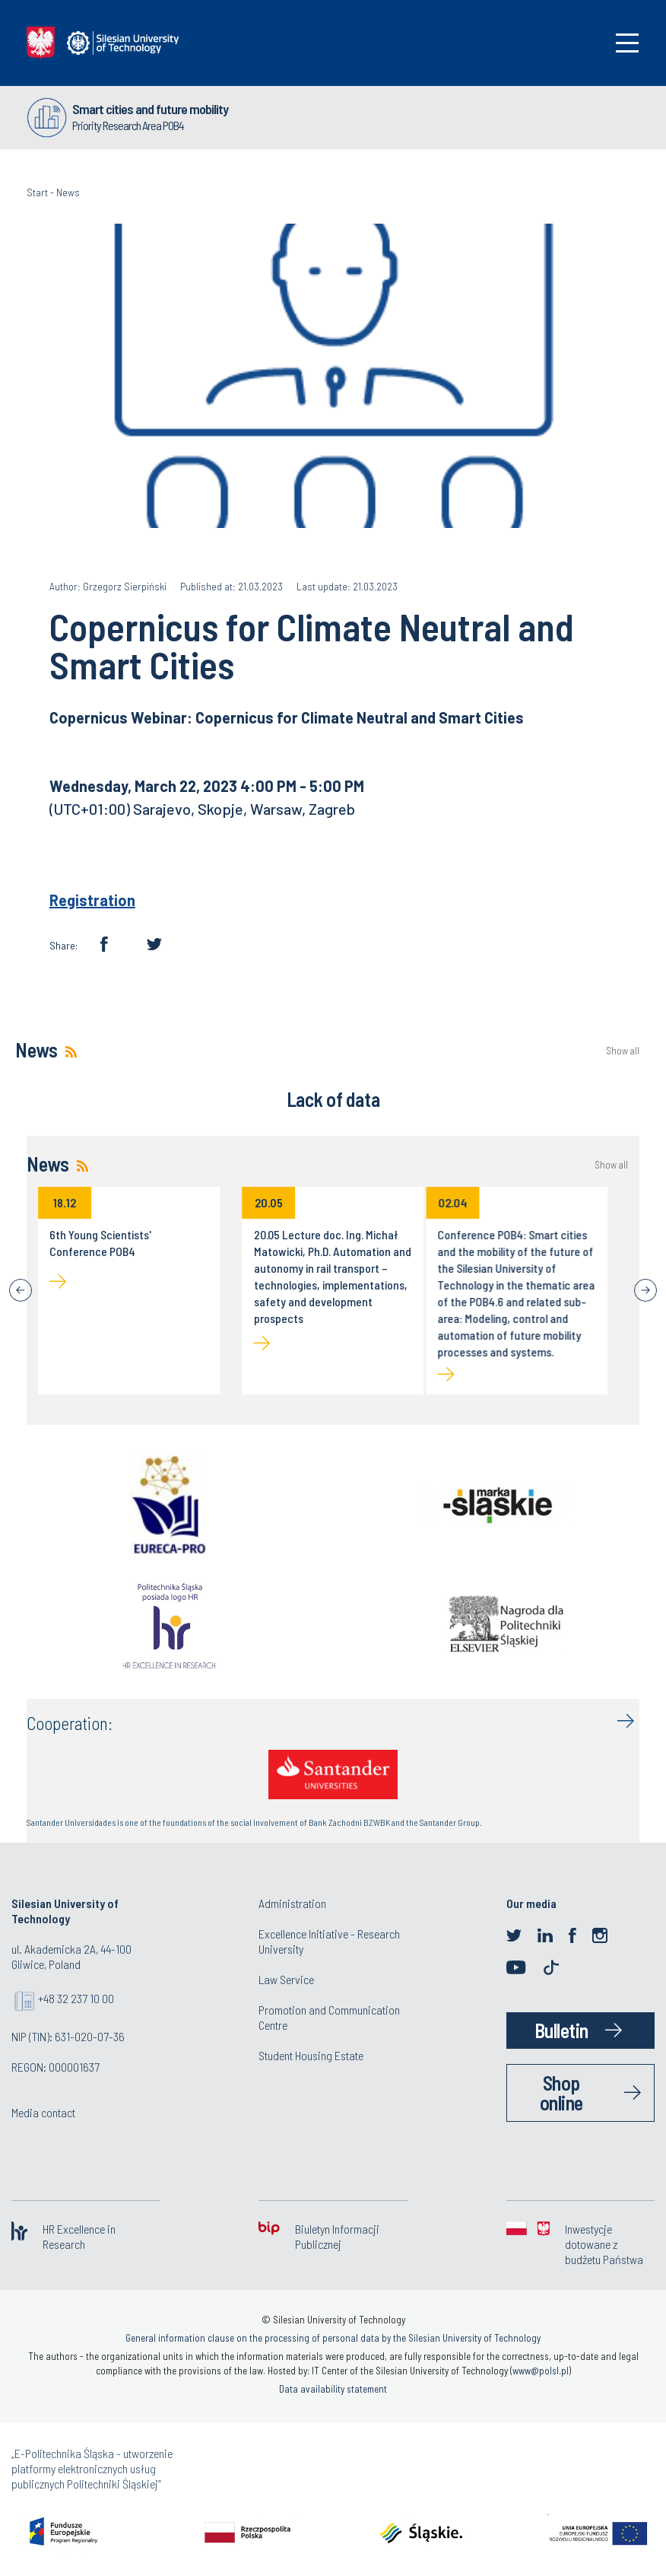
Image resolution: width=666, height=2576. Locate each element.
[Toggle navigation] (627, 43)
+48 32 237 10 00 (76, 1998)
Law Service (286, 1979)
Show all (622, 1051)
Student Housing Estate (310, 2055)
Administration (292, 1903)
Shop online (561, 2092)
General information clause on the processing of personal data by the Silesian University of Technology (333, 2338)
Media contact (43, 2112)
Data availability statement (333, 2389)
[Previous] (20, 1290)
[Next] (645, 1290)
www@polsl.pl (540, 2371)
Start (37, 192)
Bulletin (561, 2030)
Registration (92, 900)
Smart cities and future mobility (150, 108)
